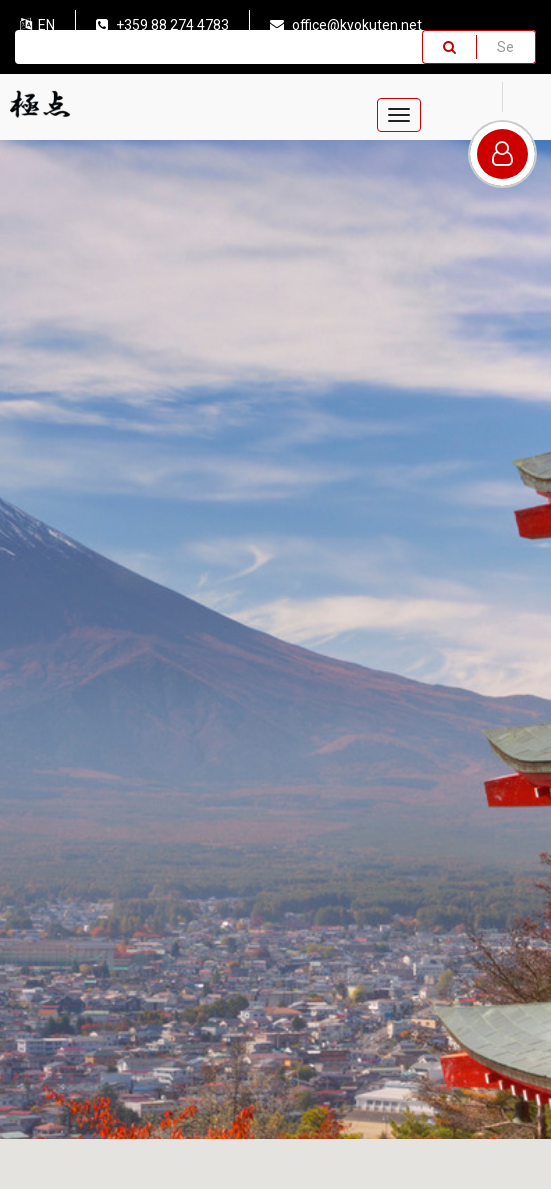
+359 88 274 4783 (162, 25)
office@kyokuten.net (346, 25)
